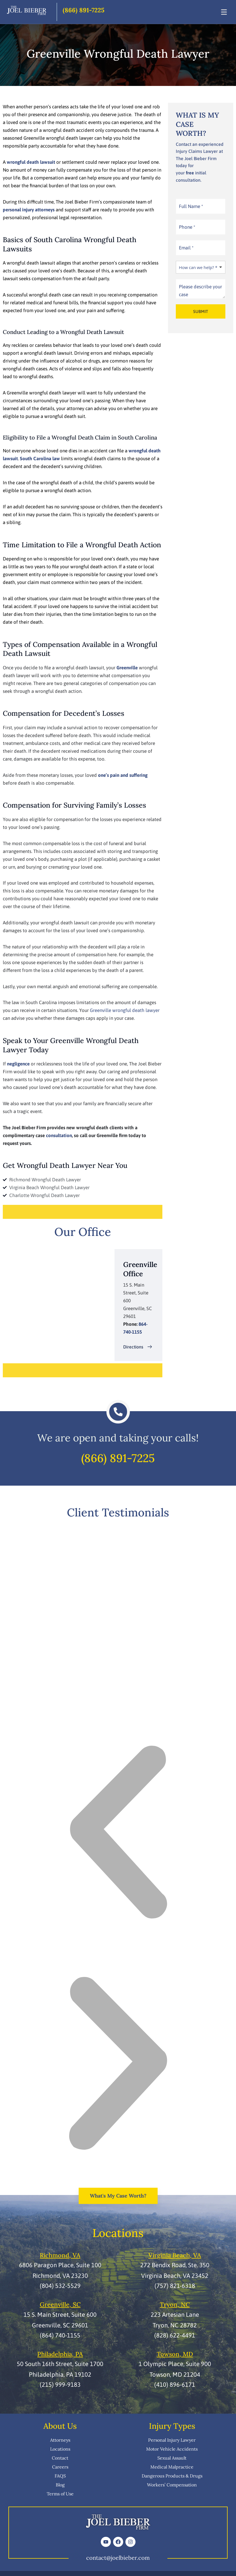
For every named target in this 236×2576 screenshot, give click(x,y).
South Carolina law (40, 458)
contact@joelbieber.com (118, 2557)
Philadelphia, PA (60, 2354)
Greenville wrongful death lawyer (125, 1010)
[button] (118, 1832)
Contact (60, 2458)
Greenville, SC (60, 2304)
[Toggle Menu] (224, 12)
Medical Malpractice (171, 2467)
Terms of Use (60, 2493)
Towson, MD (175, 2354)
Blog (60, 2485)
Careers (60, 2467)
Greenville (127, 667)
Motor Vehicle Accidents (172, 2449)
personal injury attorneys (29, 209)
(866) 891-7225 (83, 10)
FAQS (60, 2476)
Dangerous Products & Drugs (172, 2476)
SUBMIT (200, 311)
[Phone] (200, 227)
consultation (59, 1135)
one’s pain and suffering (123, 775)
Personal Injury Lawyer (172, 2440)
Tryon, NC (175, 2304)
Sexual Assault (171, 2458)
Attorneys (60, 2440)
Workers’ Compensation (172, 2485)
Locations (60, 2449)
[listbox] (200, 267)
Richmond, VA (60, 2255)
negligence (18, 1064)
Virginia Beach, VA (174, 2255)
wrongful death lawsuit (31, 162)
